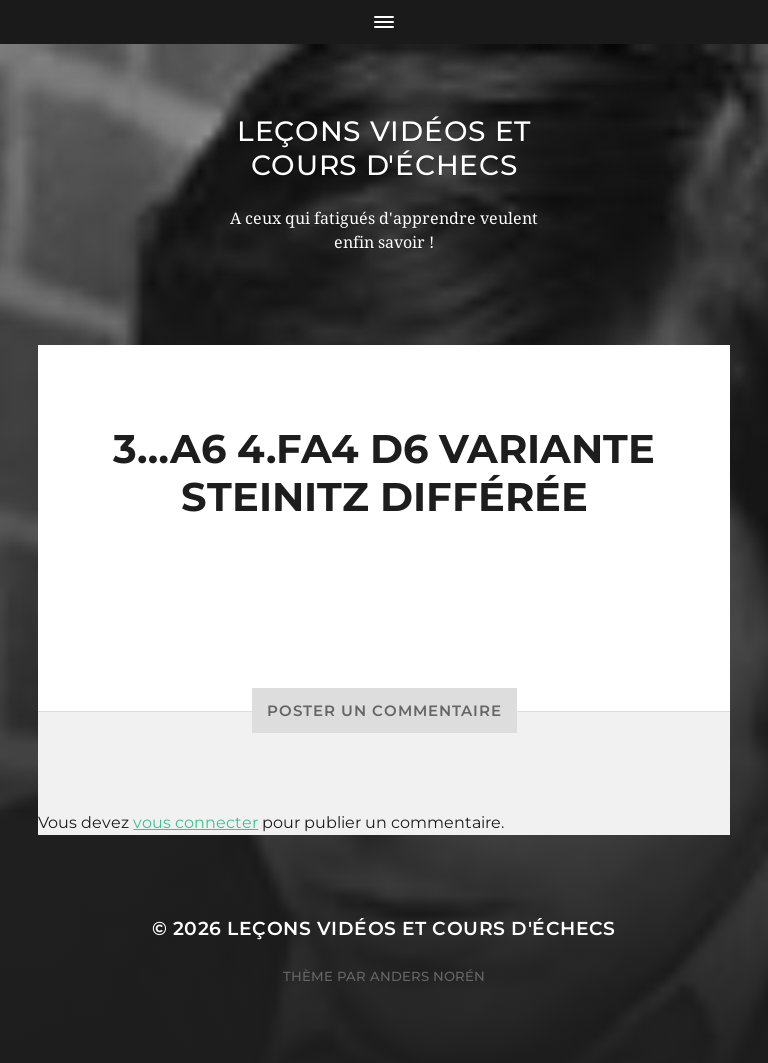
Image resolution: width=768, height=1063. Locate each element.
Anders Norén (427, 976)
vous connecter (195, 822)
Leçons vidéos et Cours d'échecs (384, 148)
